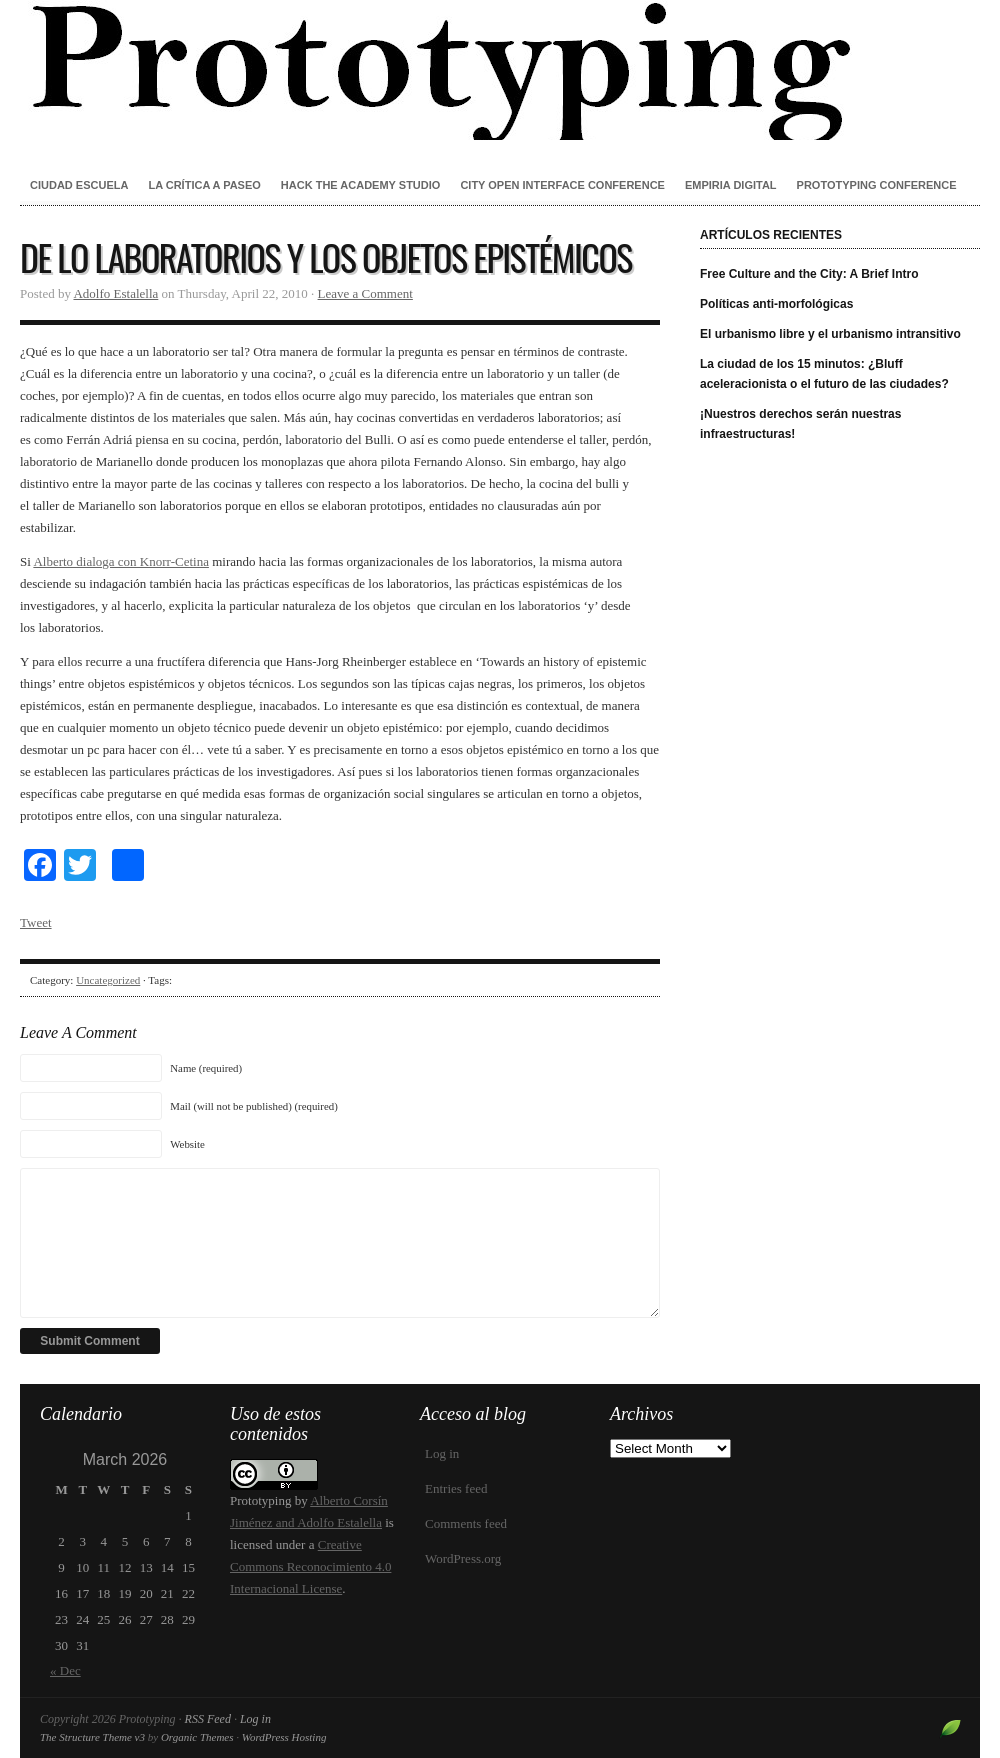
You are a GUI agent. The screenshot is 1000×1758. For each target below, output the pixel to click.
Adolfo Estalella (115, 293)
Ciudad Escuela (79, 185)
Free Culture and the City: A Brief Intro (809, 274)
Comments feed (466, 1523)
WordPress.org (463, 1558)
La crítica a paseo (204, 185)
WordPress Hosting (284, 1737)
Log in (442, 1453)
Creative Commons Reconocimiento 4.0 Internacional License (310, 1566)
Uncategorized (108, 980)
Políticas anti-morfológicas (776, 304)
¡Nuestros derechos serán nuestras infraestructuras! (800, 424)
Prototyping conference (877, 185)
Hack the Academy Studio (361, 185)
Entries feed (456, 1488)
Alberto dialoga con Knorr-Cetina (121, 561)
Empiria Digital (731, 185)
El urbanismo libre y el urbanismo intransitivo (830, 334)
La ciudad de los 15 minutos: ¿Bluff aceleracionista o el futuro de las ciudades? (824, 374)
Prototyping (500, 70)
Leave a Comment (365, 293)
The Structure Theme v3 (92, 1737)
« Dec (65, 1670)
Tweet (36, 922)
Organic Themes (197, 1737)
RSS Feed (208, 1719)
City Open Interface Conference (562, 185)
